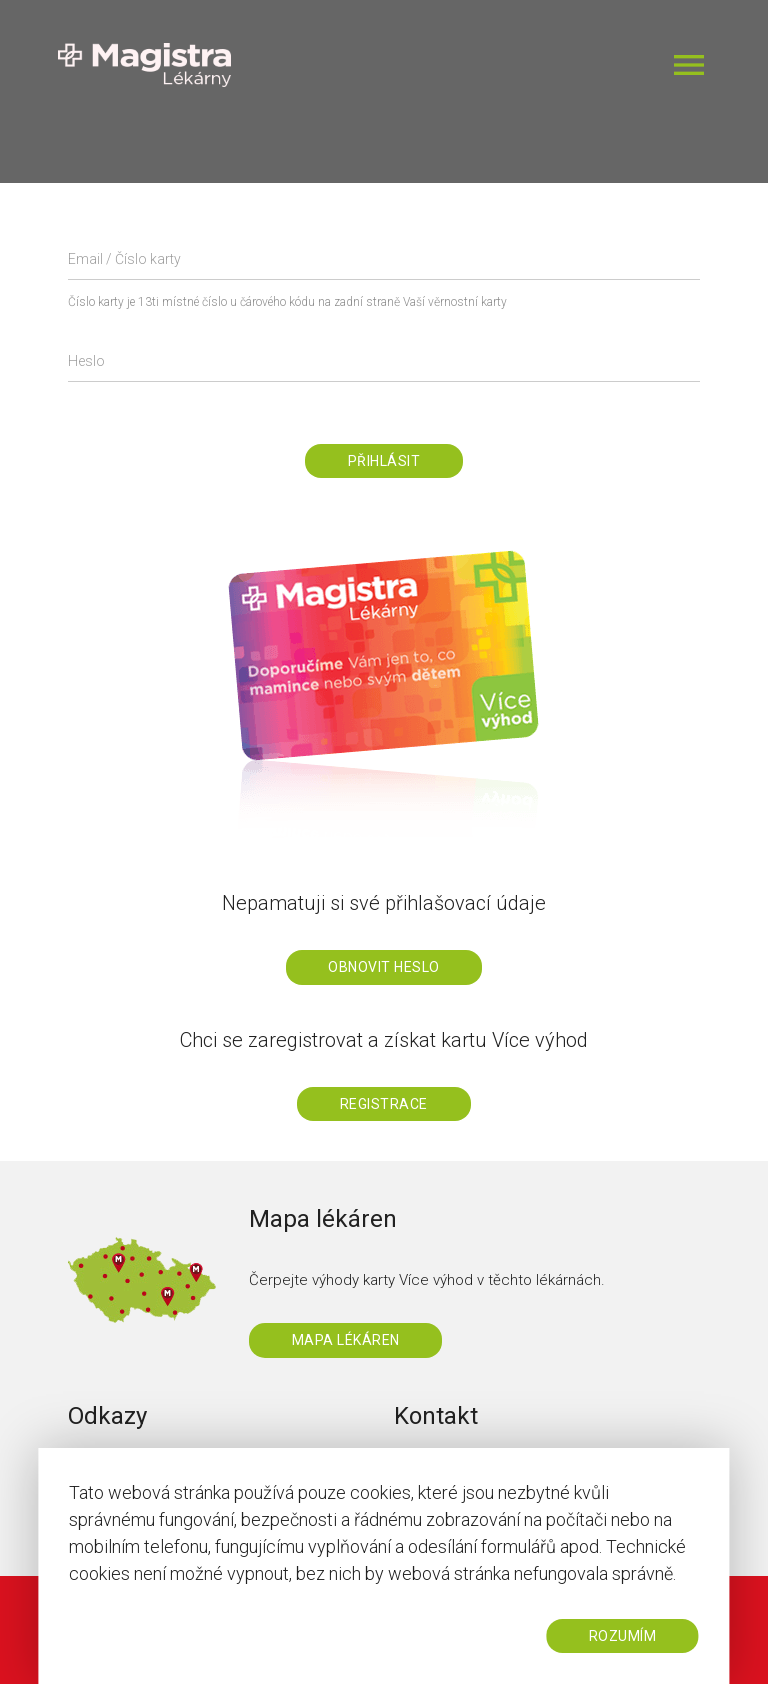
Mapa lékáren (346, 1340)
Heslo (86, 361)
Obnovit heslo (384, 967)
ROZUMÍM (623, 1636)
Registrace (384, 1104)
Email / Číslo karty (124, 259)
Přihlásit (384, 461)
